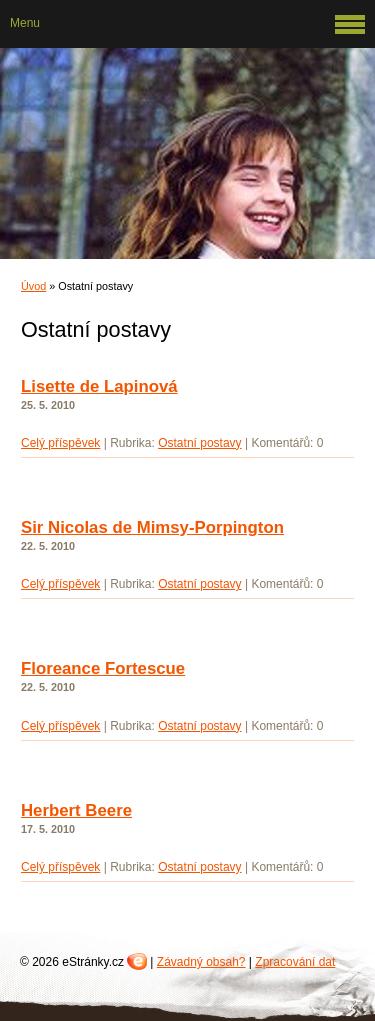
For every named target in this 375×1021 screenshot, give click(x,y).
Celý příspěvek (60, 443)
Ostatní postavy (199, 443)
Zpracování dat (295, 962)
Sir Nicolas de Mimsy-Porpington (152, 527)
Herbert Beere (76, 810)
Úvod (33, 286)
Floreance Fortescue (103, 668)
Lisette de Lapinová (99, 386)
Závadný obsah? (201, 962)
